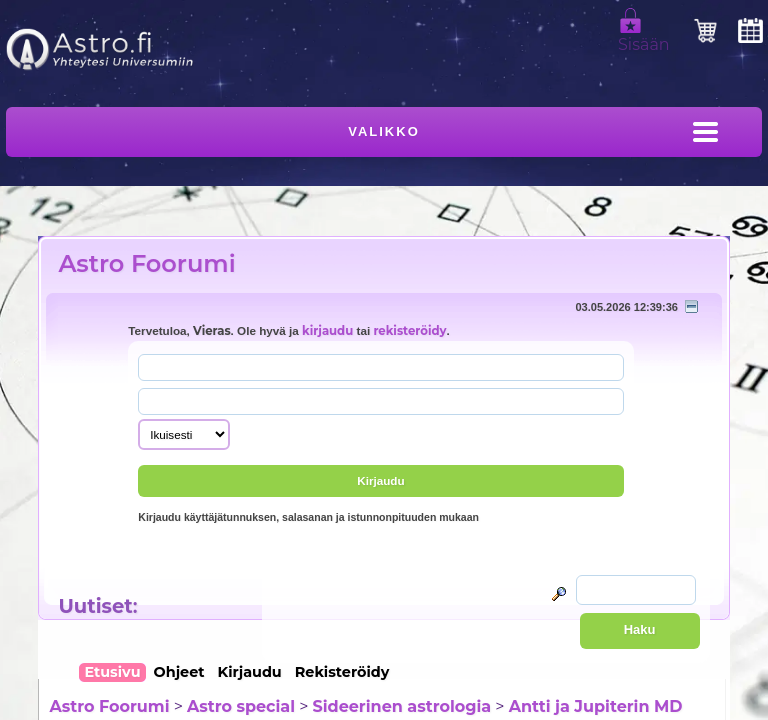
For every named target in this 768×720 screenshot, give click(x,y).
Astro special (241, 706)
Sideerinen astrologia (402, 706)
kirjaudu (327, 331)
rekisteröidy (409, 331)
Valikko (384, 131)
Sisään (644, 36)
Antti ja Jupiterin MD (596, 706)
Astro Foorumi (146, 263)
